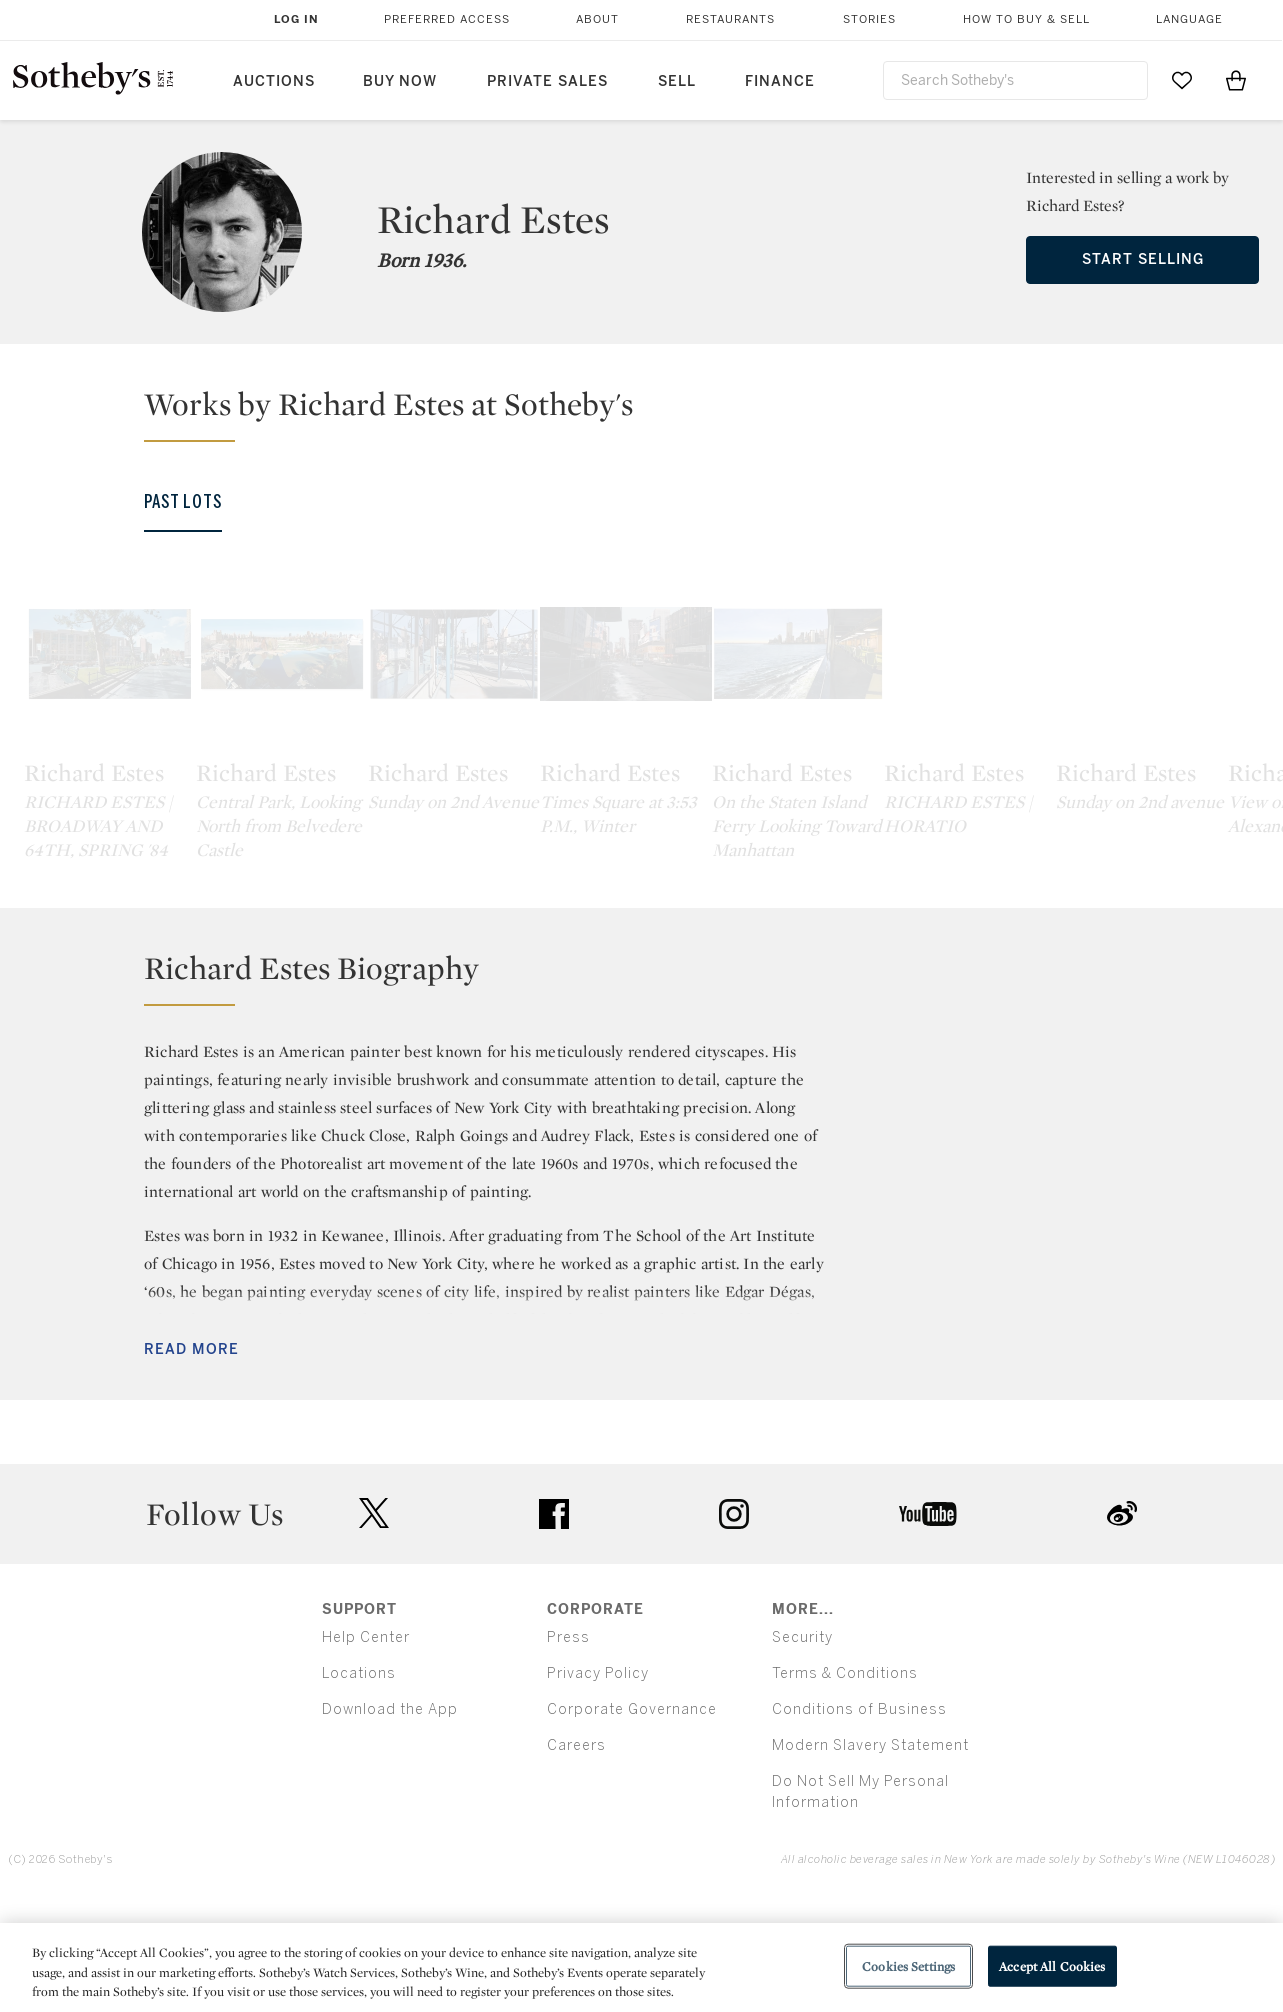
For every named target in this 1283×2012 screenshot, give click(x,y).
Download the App (390, 1820)
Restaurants (730, 19)
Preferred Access (447, 19)
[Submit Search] (1125, 80)
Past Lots (183, 502)
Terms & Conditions (845, 1784)
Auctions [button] (274, 81)
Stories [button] (869, 19)
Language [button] (1189, 19)
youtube (928, 1625)
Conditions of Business (859, 1820)
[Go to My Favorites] (1182, 80)
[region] (641, 1967)
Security (802, 1748)
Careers (576, 1856)
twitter (374, 1625)
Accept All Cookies (1052, 1965)
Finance (780, 81)
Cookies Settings (908, 1965)
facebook (554, 1625)
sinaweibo (1122, 1625)
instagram (734, 1625)
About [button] (597, 19)
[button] (653, 413)
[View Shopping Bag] (1236, 80)
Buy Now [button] (400, 81)
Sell (677, 81)
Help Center (366, 1748)
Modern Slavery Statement (870, 1856)
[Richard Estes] (169, 721)
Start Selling (1143, 259)
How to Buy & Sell (1026, 19)
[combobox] (1016, 80)
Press (568, 1748)
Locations (359, 1784)
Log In (296, 19)
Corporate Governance (632, 1820)
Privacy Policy (598, 1784)
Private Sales (547, 81)
